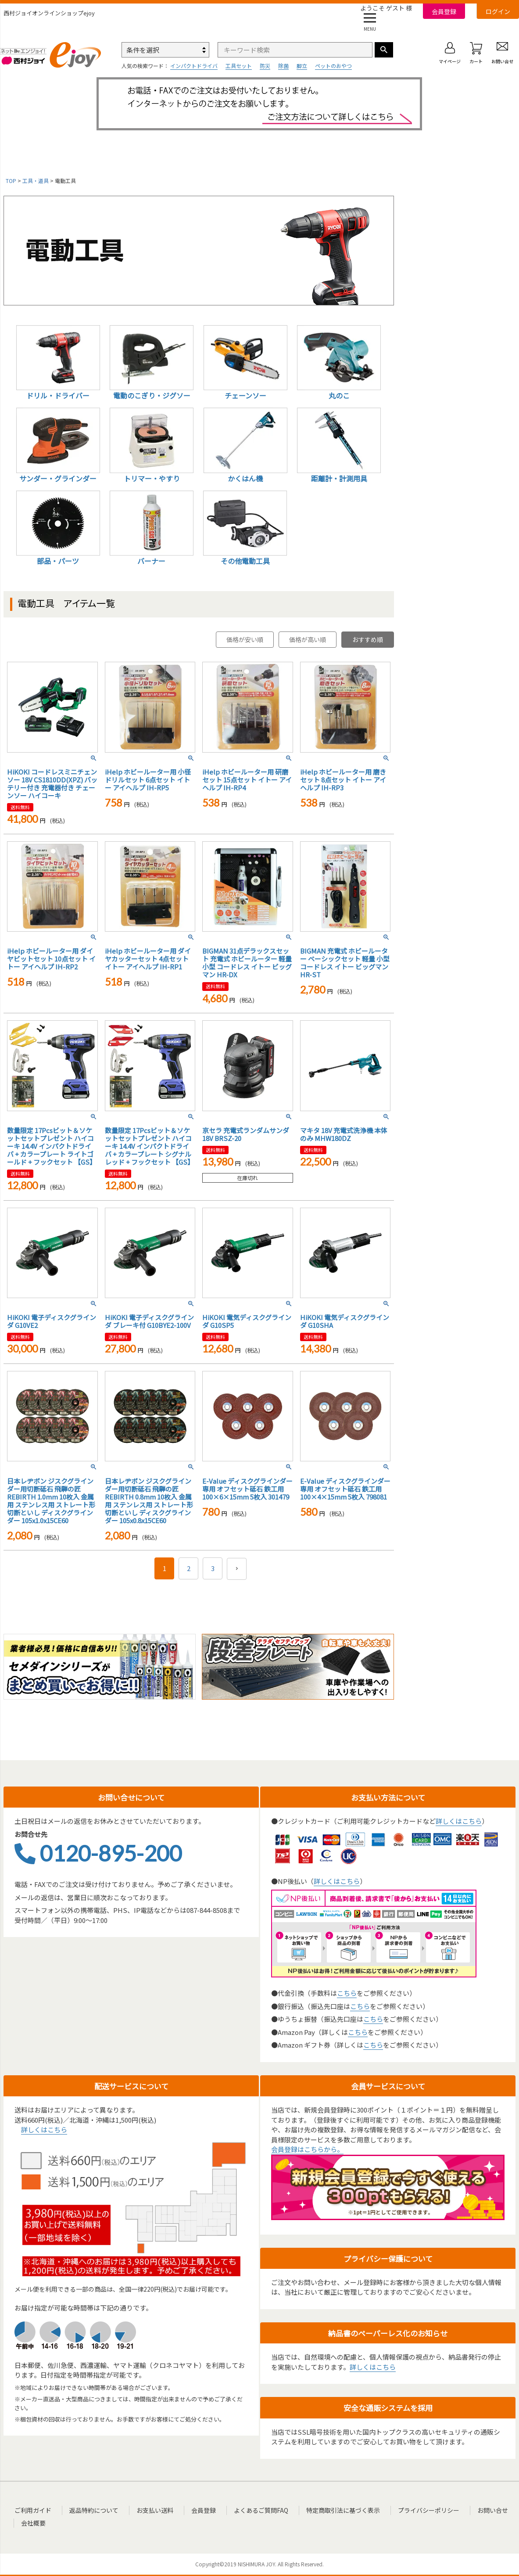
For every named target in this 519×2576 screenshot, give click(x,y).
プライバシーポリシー (407, 2509)
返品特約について (90, 2509)
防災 (265, 65)
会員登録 (444, 11)
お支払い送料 (147, 2509)
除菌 (283, 65)
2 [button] (188, 1568)
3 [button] (213, 1568)
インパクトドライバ (194, 65)
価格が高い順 (307, 639)
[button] (237, 1569)
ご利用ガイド (32, 2509)
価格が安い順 (244, 639)
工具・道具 (35, 180)
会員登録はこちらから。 (307, 2149)
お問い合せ (467, 2509)
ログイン (498, 11)
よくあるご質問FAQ (246, 2509)
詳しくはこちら (459, 1821)
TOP (11, 180)
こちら (347, 1993)
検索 (384, 49)
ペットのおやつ (333, 65)
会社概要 (33, 2521)
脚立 (302, 65)
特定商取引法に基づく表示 (325, 2509)
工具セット (238, 65)
